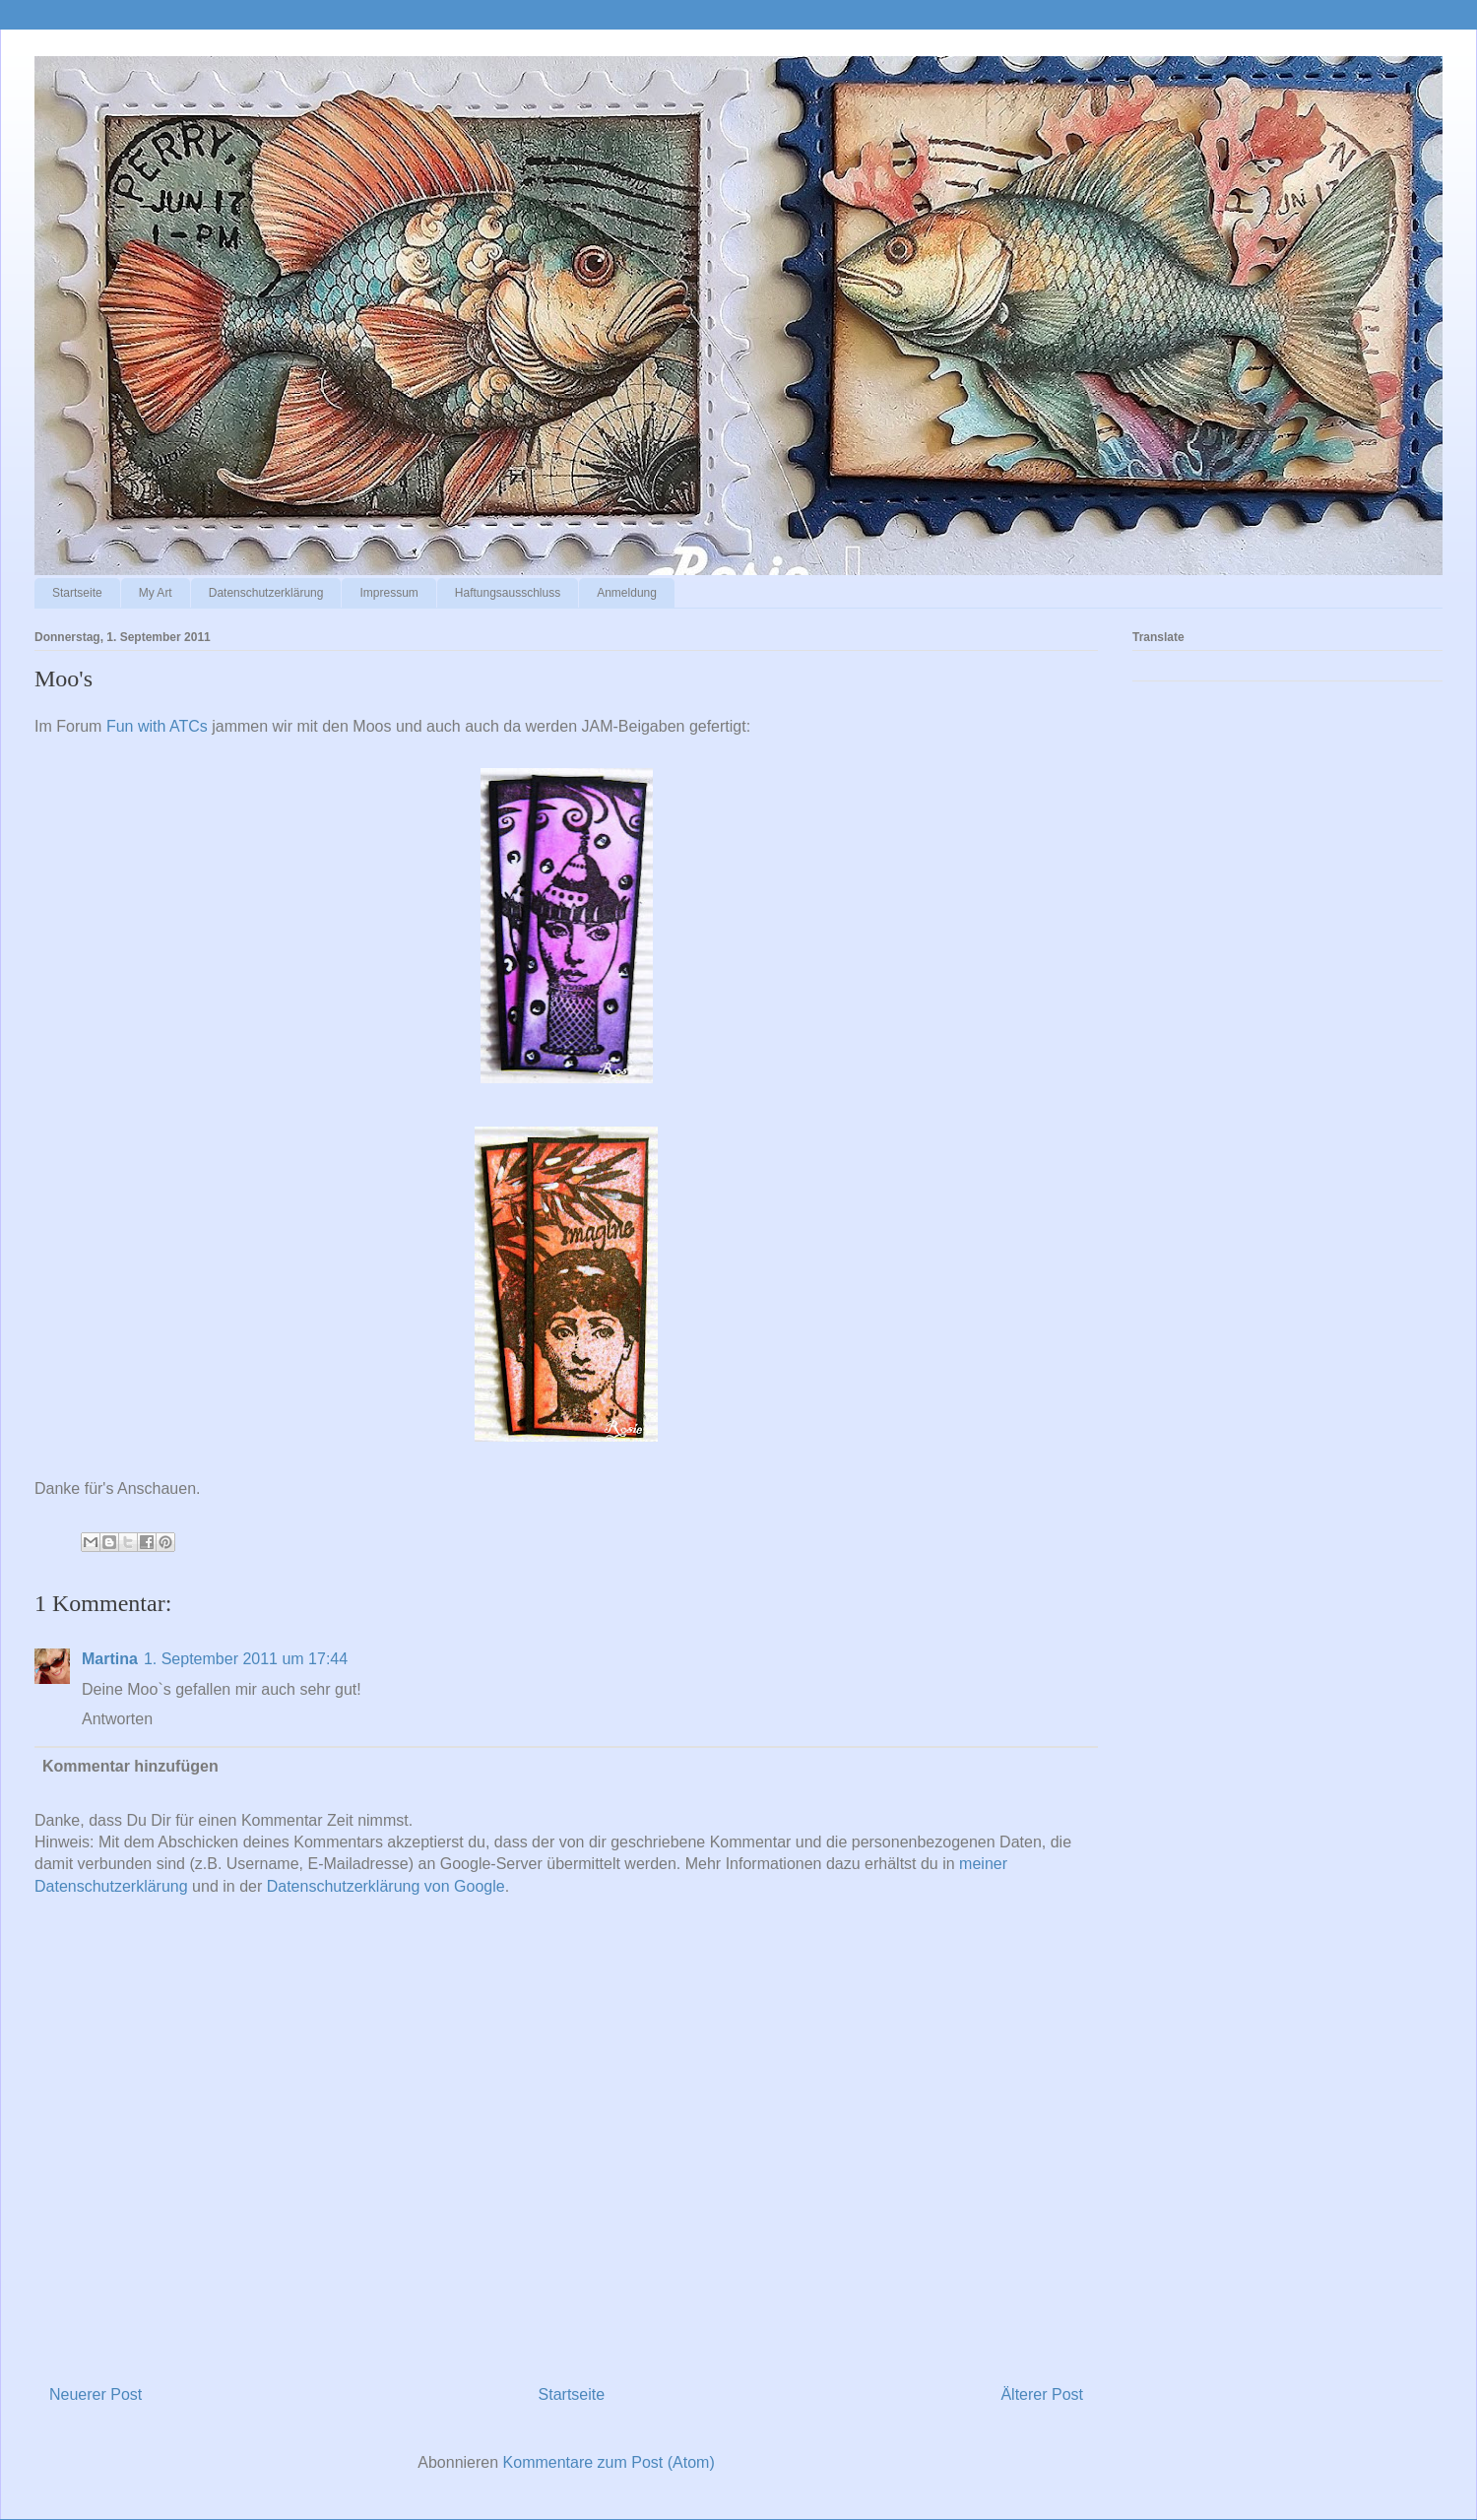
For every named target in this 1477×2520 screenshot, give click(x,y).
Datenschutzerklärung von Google (386, 1886)
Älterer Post (1041, 2394)
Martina (110, 1658)
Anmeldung (627, 593)
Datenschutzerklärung (266, 593)
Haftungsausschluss (507, 593)
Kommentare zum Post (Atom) (609, 2462)
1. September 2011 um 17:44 (246, 1658)
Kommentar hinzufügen (130, 1766)
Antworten (117, 1719)
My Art (155, 593)
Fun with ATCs (157, 726)
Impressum (388, 593)
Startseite (77, 593)
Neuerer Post (95, 2394)
